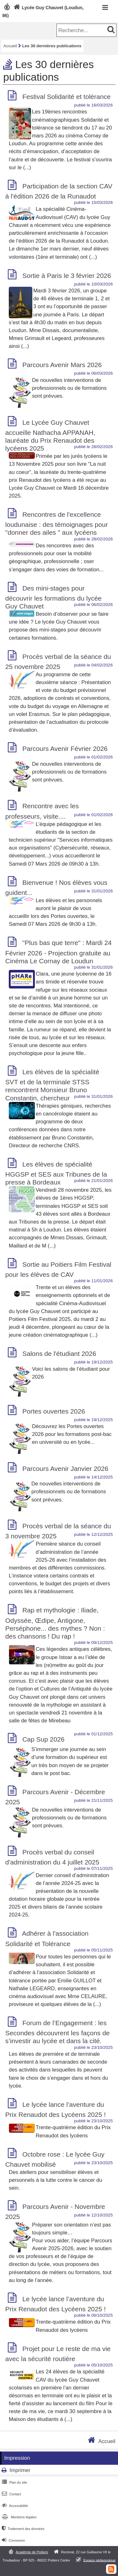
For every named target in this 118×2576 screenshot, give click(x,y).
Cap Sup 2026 (43, 1739)
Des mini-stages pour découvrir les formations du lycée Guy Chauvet (53, 597)
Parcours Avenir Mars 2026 (62, 364)
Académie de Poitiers (32, 2552)
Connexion (13, 2540)
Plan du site (14, 2482)
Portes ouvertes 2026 (53, 1411)
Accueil (10, 45)
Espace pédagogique (99, 2560)
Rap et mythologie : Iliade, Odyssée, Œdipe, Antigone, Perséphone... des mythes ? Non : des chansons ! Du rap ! (55, 1623)
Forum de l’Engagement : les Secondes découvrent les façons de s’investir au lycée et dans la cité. (57, 2031)
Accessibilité (14, 2506)
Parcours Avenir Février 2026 (65, 748)
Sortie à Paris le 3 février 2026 (66, 275)
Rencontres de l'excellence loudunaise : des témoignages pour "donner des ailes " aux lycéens (56, 523)
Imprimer (19, 2470)
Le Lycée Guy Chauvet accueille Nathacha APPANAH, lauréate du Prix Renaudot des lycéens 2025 (50, 435)
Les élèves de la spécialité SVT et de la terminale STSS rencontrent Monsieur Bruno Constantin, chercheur (52, 1084)
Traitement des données (22, 2529)
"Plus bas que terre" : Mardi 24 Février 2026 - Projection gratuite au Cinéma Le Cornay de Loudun (58, 952)
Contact (11, 2494)
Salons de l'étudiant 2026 (59, 1353)
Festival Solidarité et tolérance (66, 96)
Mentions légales (18, 2517)
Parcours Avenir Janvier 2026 (65, 1468)
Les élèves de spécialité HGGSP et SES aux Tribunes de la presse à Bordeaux (56, 1173)
